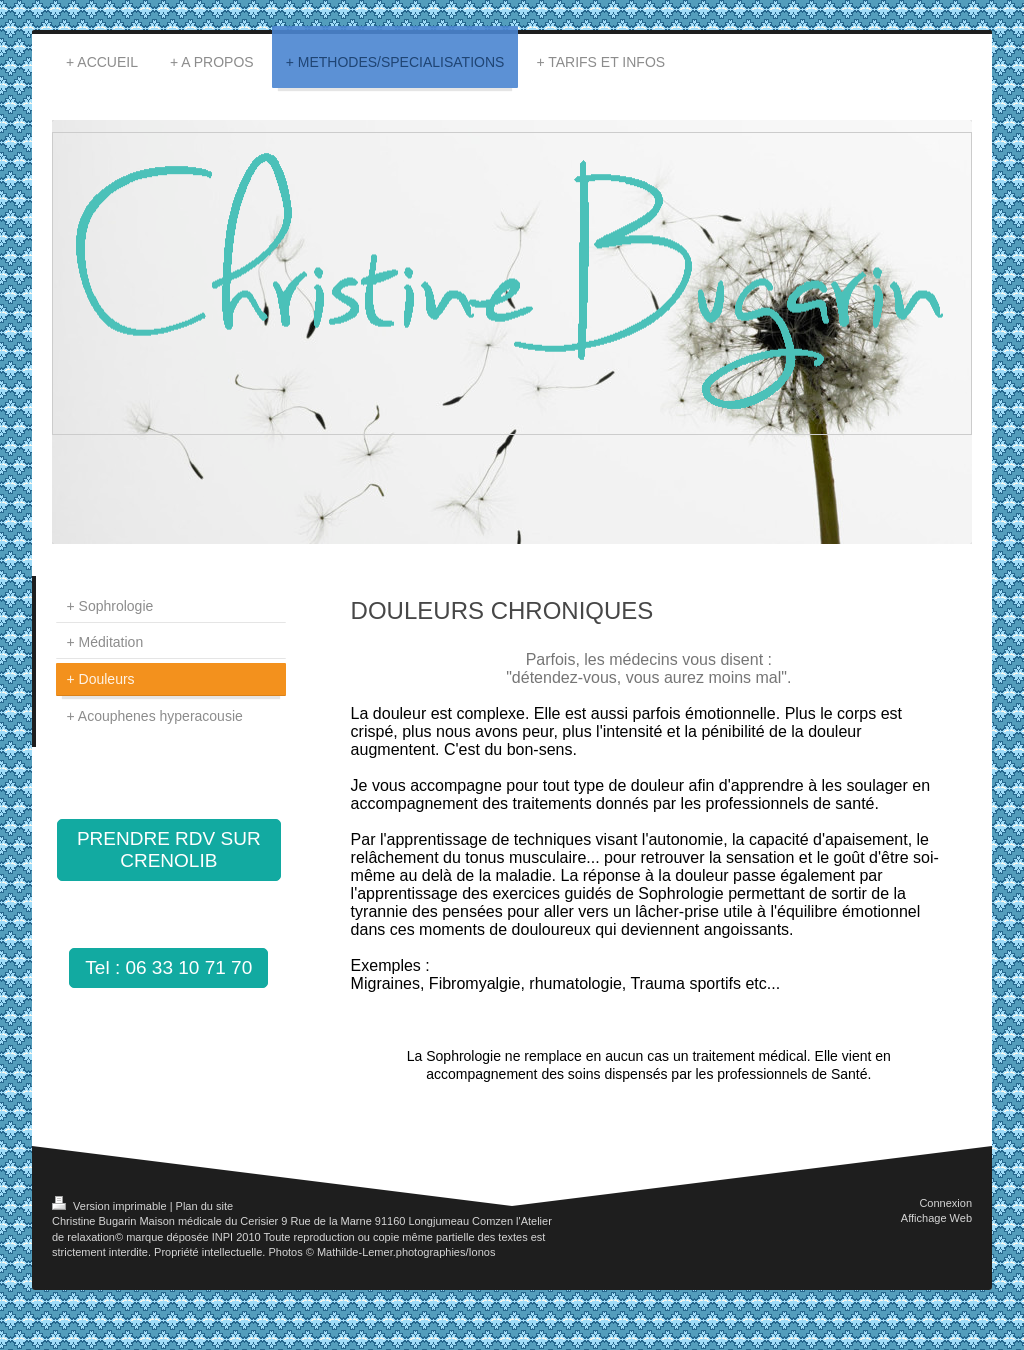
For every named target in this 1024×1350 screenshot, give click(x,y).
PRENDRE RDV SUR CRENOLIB (169, 849)
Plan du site (204, 1206)
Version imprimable (111, 1206)
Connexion (945, 1203)
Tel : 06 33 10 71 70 (168, 967)
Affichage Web (936, 1218)
